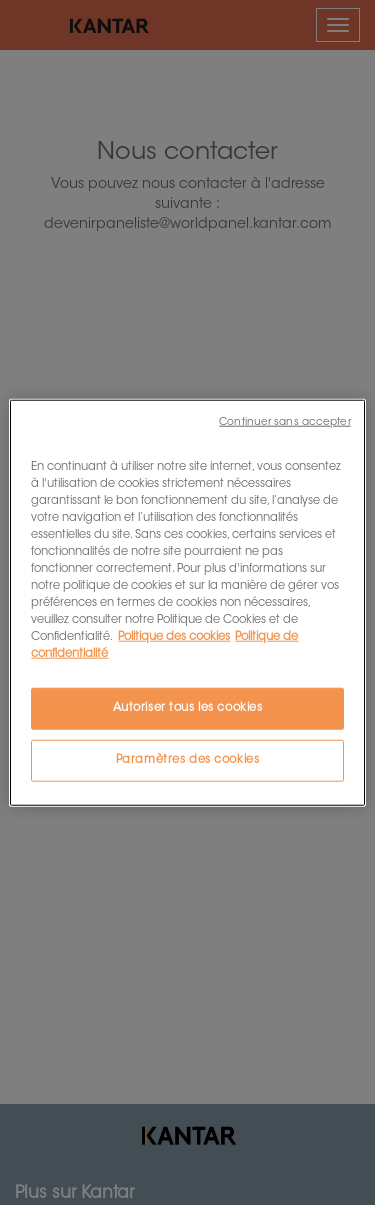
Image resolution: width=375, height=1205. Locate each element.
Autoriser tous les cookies (188, 708)
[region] (187, 602)
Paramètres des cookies (188, 760)
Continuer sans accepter (284, 421)
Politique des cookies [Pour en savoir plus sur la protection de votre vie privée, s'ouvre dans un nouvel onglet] (174, 637)
